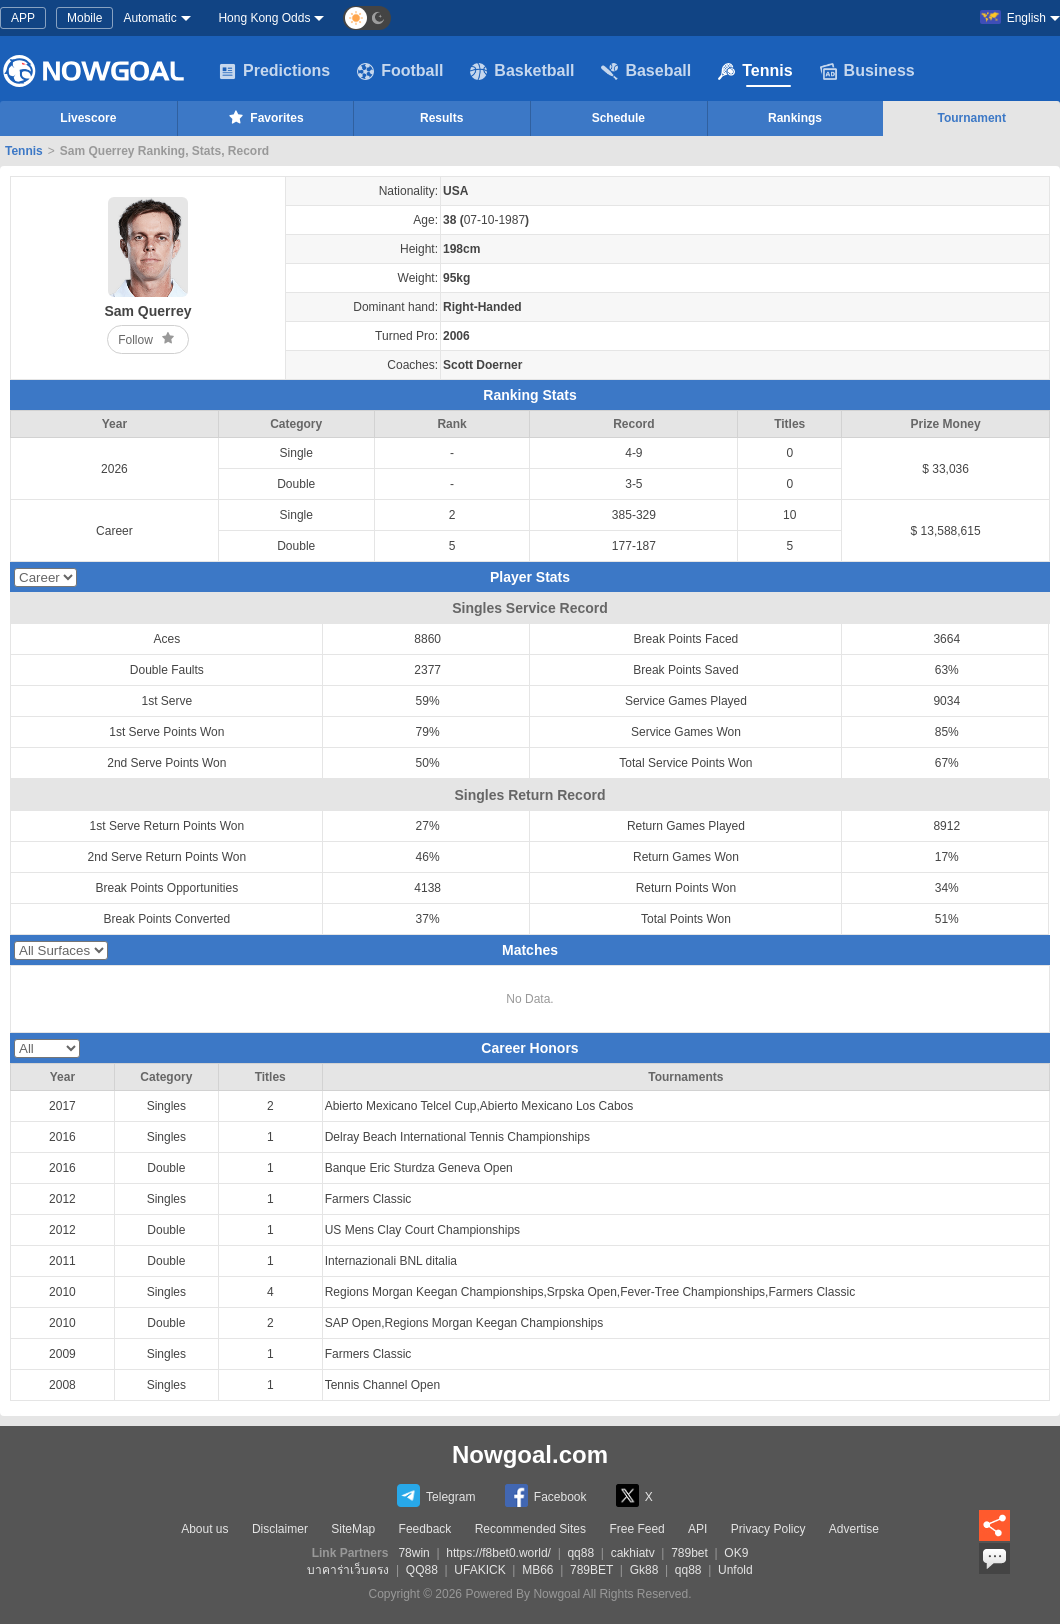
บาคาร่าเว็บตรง (348, 1570)
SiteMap (353, 1529)
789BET (591, 1570)
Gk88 (644, 1570)
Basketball (522, 71)
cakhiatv (633, 1553)
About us (204, 1529)
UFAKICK (479, 1570)
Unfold (735, 1570)
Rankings (795, 118)
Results (441, 118)
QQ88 (422, 1570)
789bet (689, 1553)
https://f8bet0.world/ (498, 1553)
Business (867, 71)
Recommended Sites (530, 1529)
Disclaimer (280, 1529)
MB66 (537, 1570)
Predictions (274, 71)
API (697, 1529)
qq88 (580, 1553)
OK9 (736, 1553)
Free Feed (636, 1529)
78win (413, 1553)
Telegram (436, 1495)
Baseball (646, 71)
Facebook (546, 1495)
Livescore (88, 118)
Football (400, 71)
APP (23, 18)
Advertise (854, 1529)
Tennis (755, 71)
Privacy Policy (768, 1529)
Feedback (425, 1529)
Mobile (84, 18)
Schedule (618, 118)
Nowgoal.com (530, 1454)
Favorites (264, 117)
